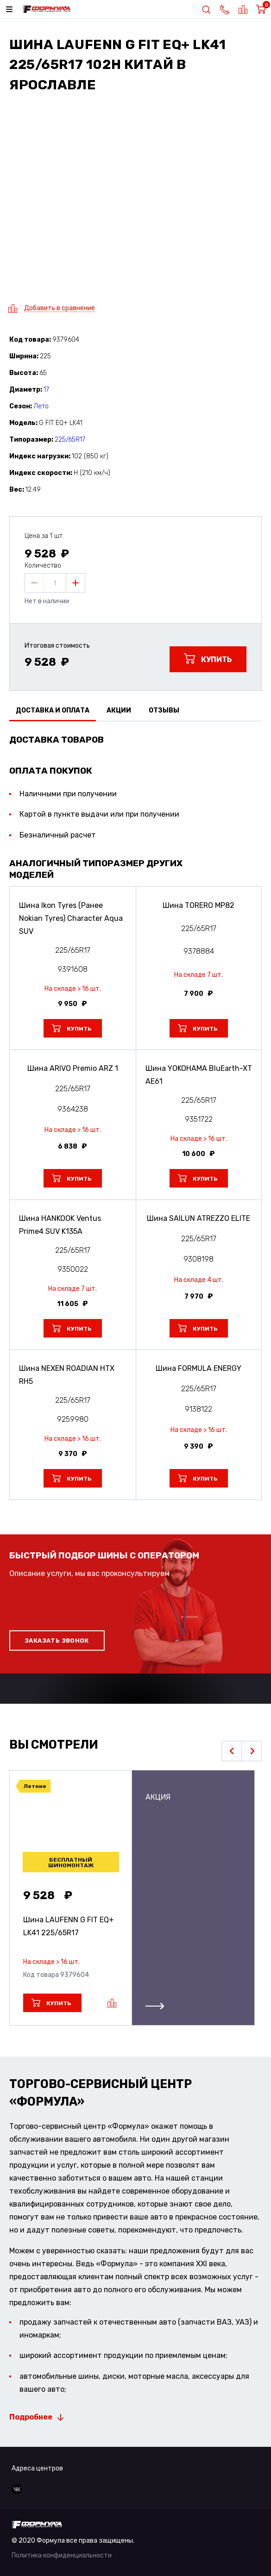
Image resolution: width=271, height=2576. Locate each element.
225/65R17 (70, 440)
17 (46, 390)
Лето (41, 406)
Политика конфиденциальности (62, 2555)
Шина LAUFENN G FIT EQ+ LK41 (68, 1926)
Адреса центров (37, 2468)
